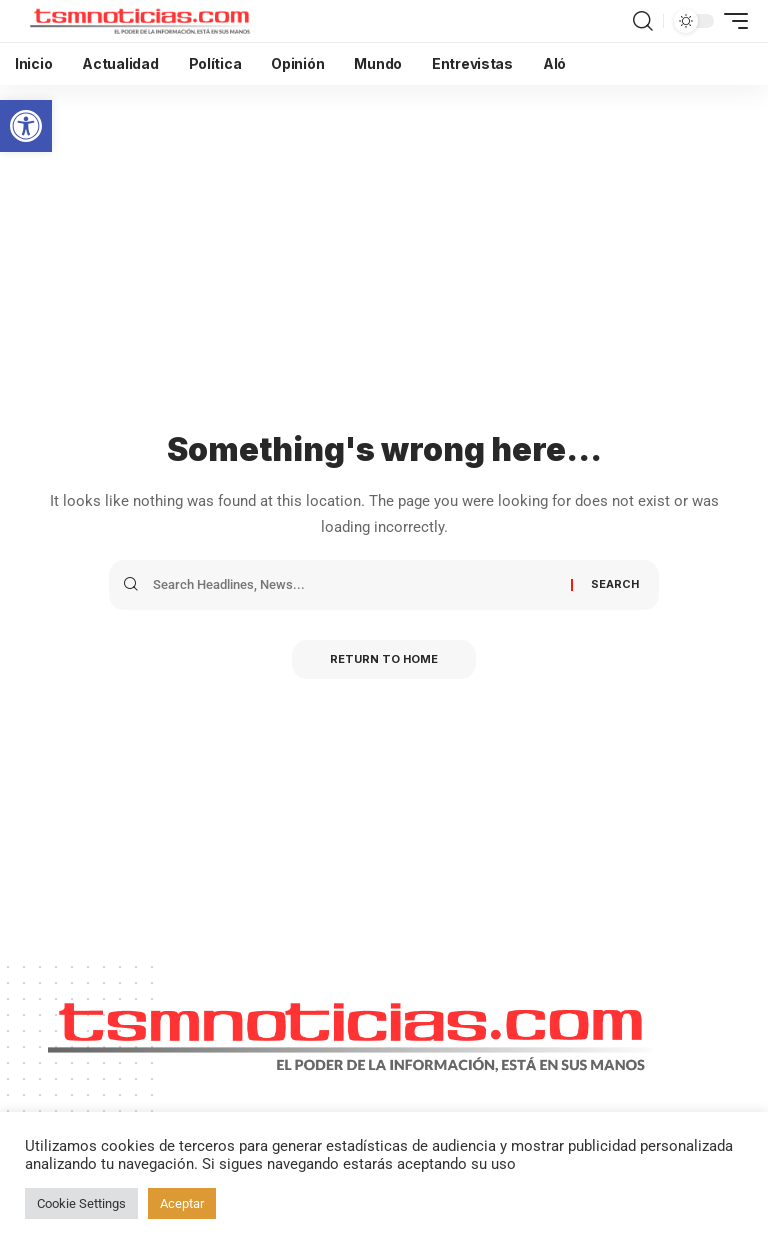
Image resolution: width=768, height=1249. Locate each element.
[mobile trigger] (731, 21)
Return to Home (384, 660)
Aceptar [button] (182, 1203)
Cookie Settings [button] (81, 1203)
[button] (26, 126)
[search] (643, 21)
